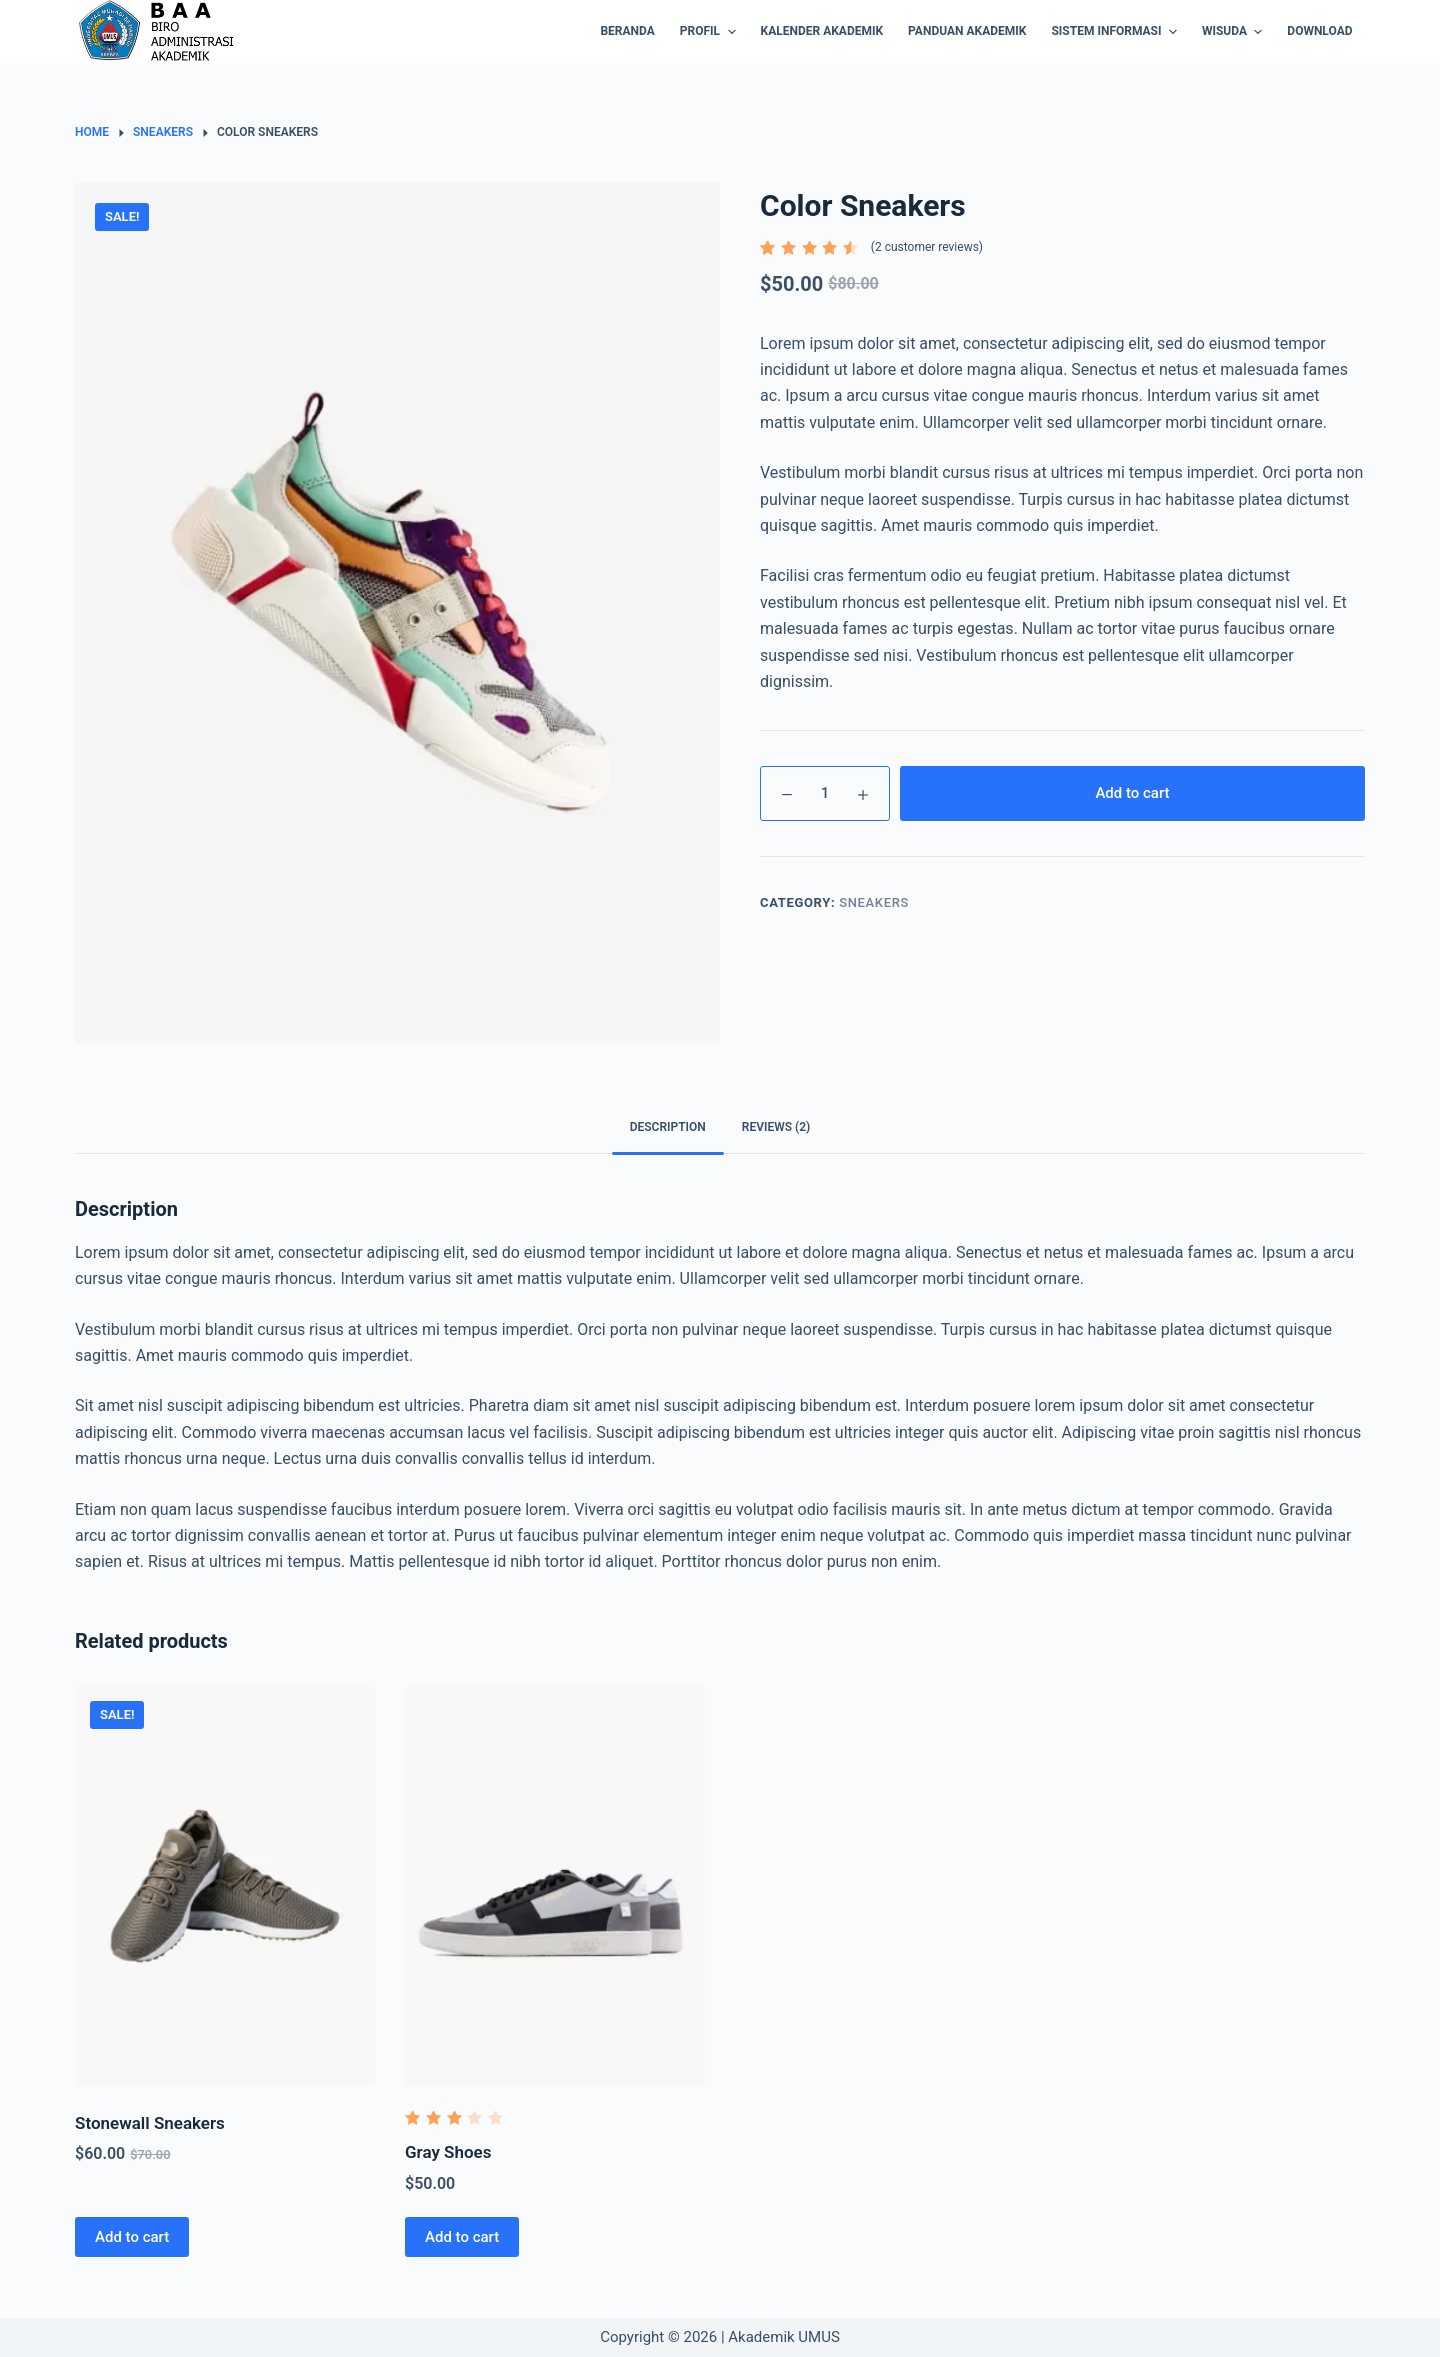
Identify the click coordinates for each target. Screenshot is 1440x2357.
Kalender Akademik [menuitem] (822, 31)
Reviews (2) (776, 1127)
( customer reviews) (927, 247)
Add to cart (1132, 793)
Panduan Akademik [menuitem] (967, 31)
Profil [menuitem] (710, 32)
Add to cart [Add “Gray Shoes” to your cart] (462, 2237)
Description (668, 1127)
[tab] (668, 1128)
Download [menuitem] (1319, 31)
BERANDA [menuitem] (627, 31)
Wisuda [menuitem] (1234, 32)
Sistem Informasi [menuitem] (1116, 32)
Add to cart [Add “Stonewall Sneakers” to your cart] (132, 2237)
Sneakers (874, 902)
